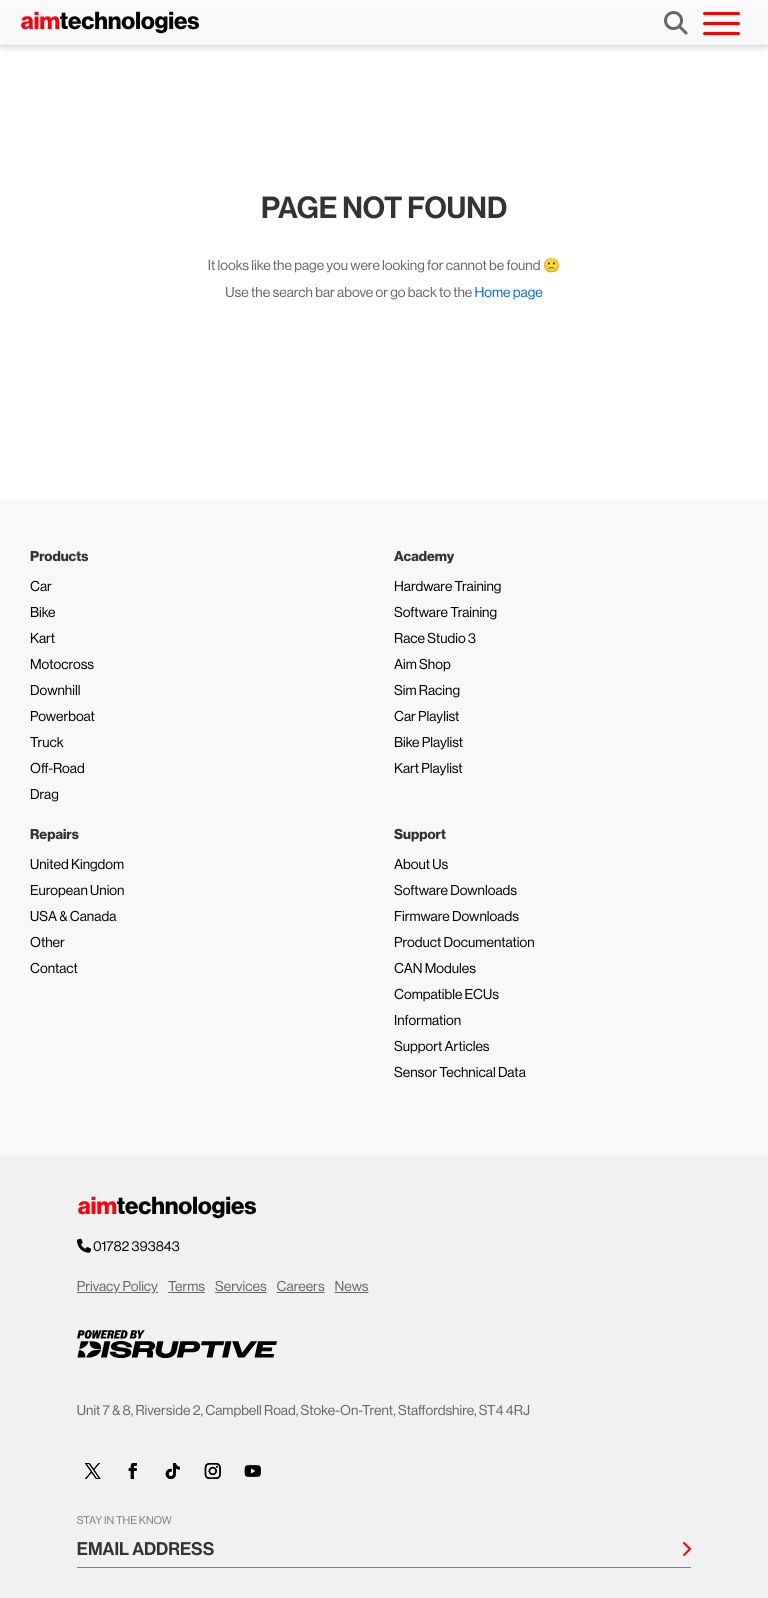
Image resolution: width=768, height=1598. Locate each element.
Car (41, 587)
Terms (186, 1287)
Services (241, 1287)
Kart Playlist (428, 769)
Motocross (62, 665)
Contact (54, 969)
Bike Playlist (428, 743)
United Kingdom (77, 865)
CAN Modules (435, 969)
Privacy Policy (117, 1287)
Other (47, 943)
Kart (42, 639)
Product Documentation (464, 943)
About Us (421, 865)
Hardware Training (447, 587)
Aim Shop (422, 665)
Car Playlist (426, 717)
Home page (509, 293)
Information (427, 1021)
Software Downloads (455, 891)
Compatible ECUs (446, 995)
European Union (77, 891)
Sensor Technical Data (460, 1073)
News (352, 1287)
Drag (44, 795)
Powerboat (62, 717)
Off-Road (57, 769)
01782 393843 (137, 1247)
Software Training (445, 613)
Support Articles (442, 1047)
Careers (301, 1287)
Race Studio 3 (435, 639)
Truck (47, 743)
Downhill (55, 691)
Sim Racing (427, 691)
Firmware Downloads (456, 917)
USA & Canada (73, 917)
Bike (43, 613)
